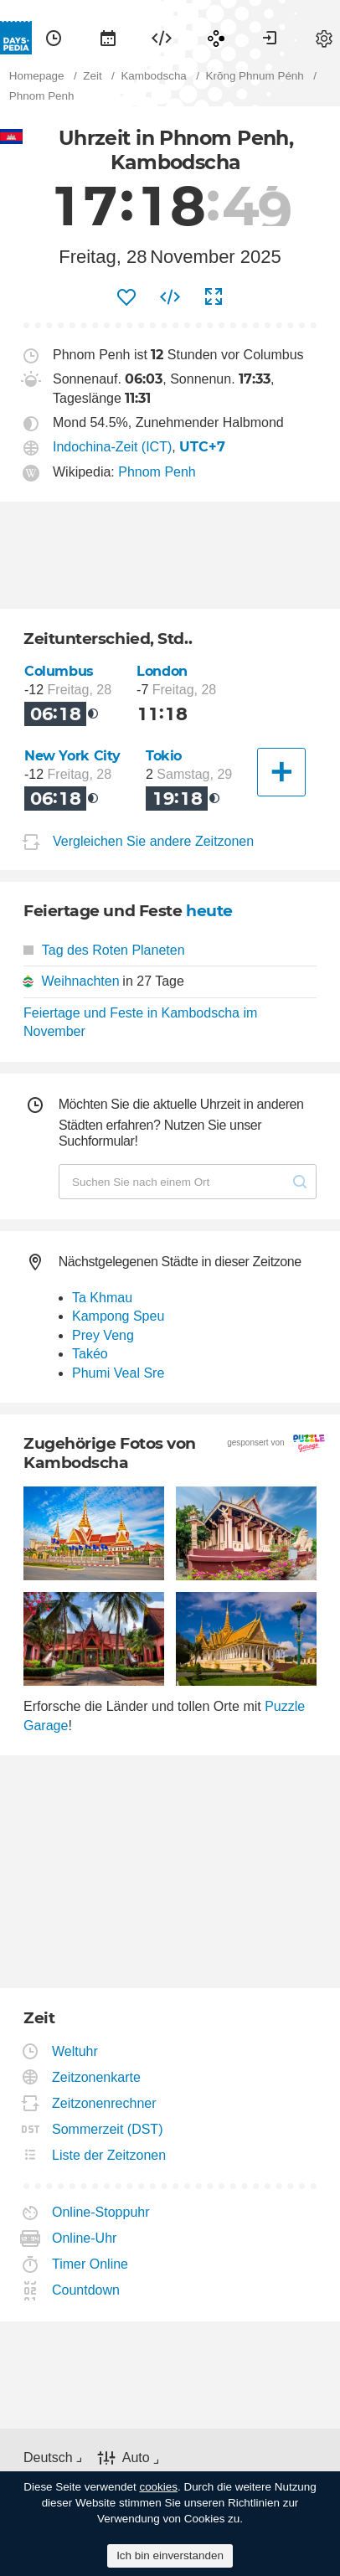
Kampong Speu (118, 1316)
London (162, 671)
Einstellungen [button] (324, 37)
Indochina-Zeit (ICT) (112, 447)
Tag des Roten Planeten (104, 950)
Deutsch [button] (48, 2457)
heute (209, 910)
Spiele (216, 37)
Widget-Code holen (170, 297)
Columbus (59, 671)
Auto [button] (136, 2458)
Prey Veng (103, 1335)
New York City (72, 756)
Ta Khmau (102, 1298)
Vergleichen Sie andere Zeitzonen (153, 841)
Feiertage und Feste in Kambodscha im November (140, 1022)
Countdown (86, 2290)
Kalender (108, 37)
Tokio (164, 756)
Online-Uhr (84, 2238)
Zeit (54, 37)
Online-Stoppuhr (101, 2212)
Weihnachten (80, 981)
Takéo (90, 1354)
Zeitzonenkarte (97, 2077)
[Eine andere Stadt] (281, 772)
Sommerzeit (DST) (107, 2129)
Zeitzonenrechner (105, 2103)
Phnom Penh (157, 472)
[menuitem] (54, 37)
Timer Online (90, 2264)
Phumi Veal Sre (118, 1373)
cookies (158, 2487)
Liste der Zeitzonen (109, 2155)
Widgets (162, 37)
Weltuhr (75, 2051)
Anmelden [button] (270, 37)
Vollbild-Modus (213, 297)
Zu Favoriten (126, 297)
